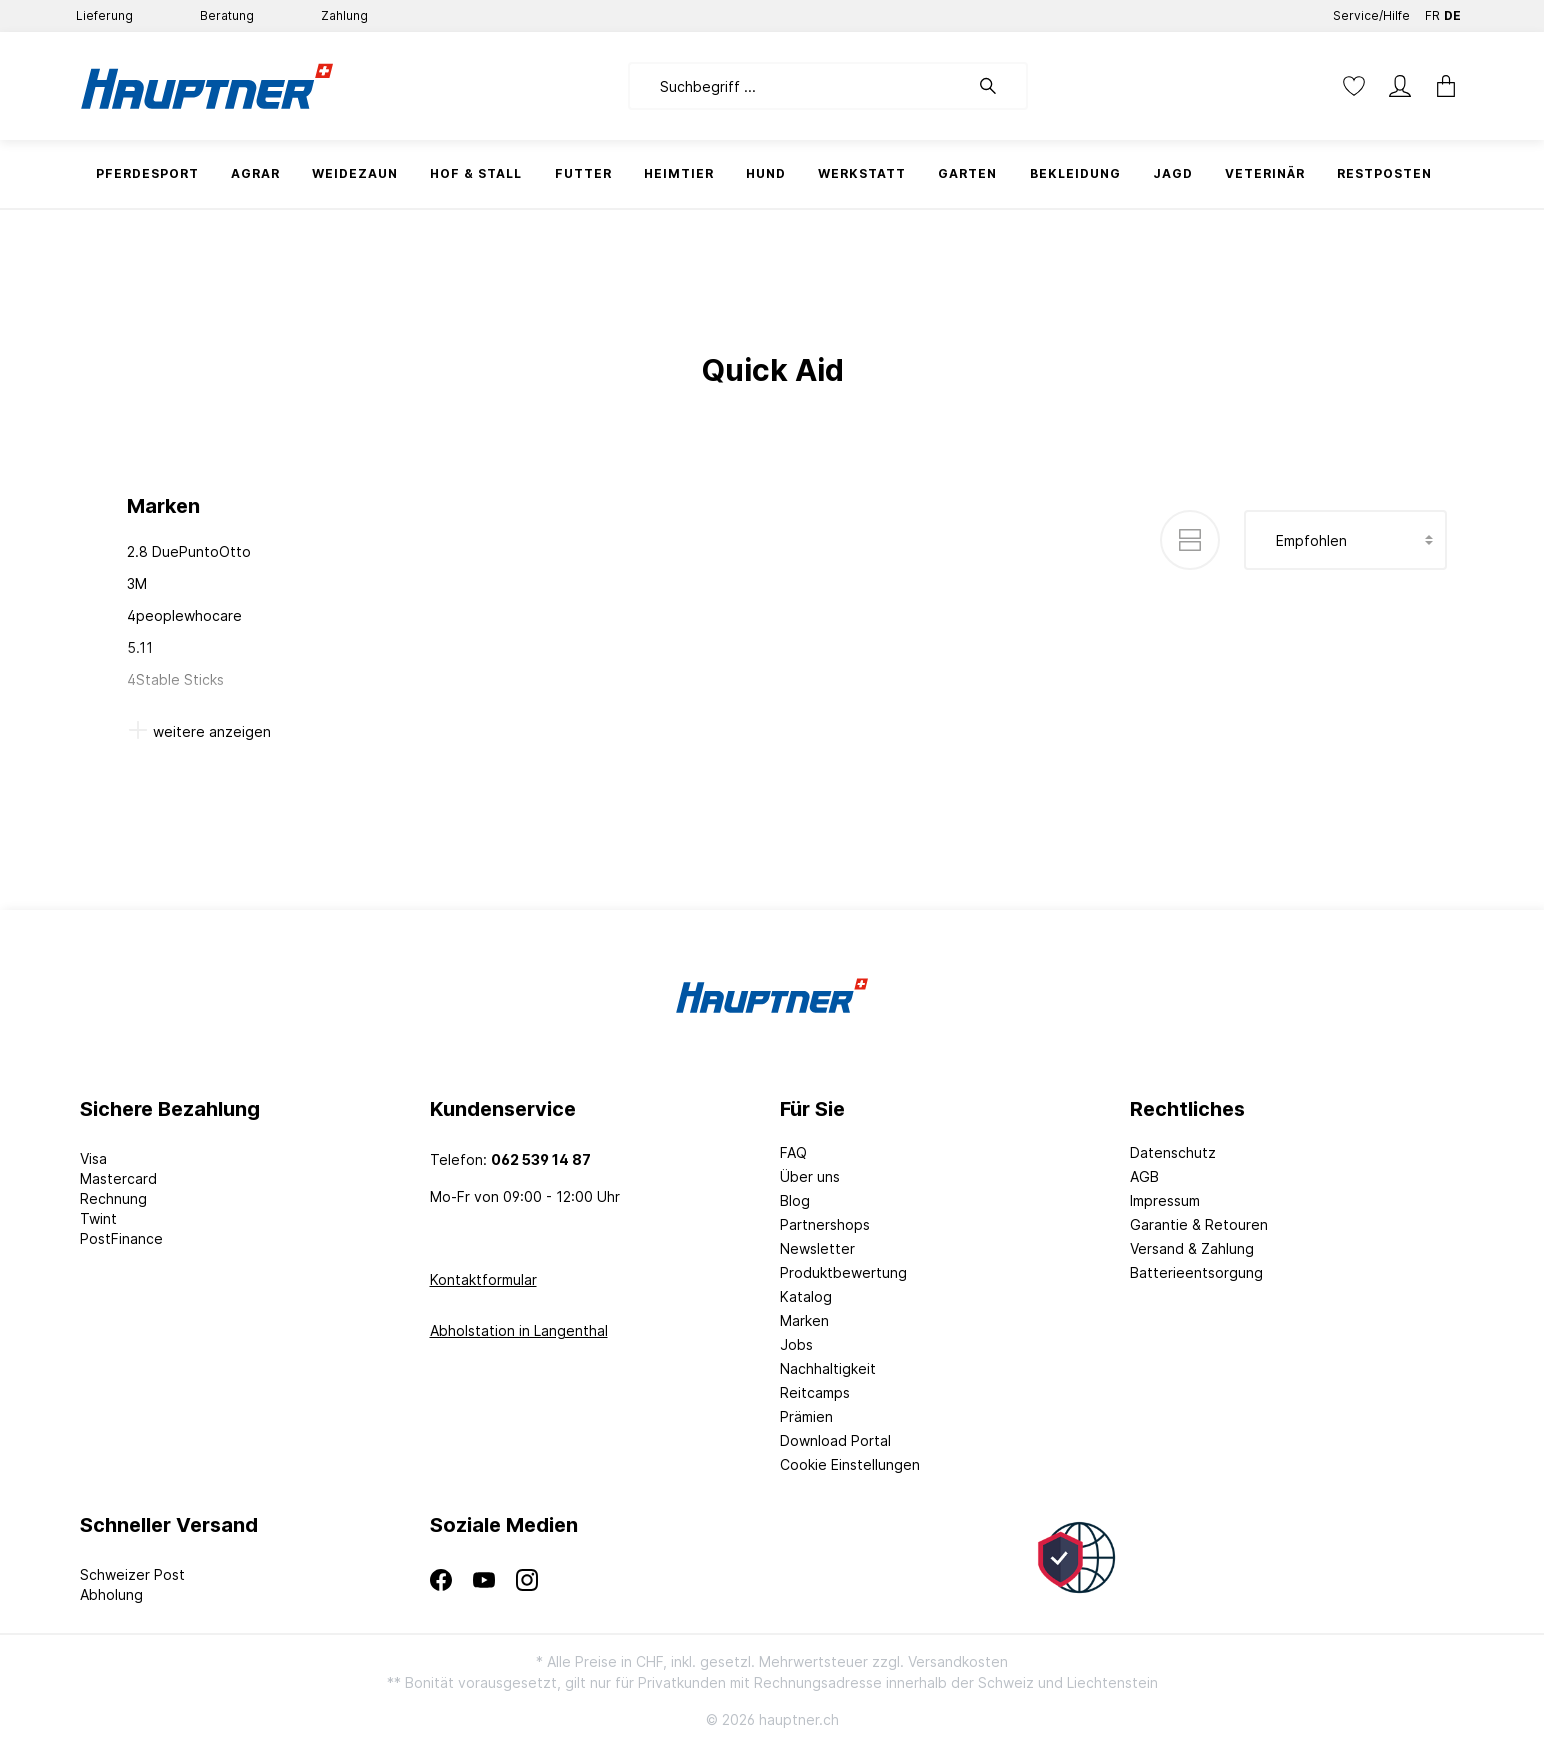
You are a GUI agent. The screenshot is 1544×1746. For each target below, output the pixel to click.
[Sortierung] (1345, 540)
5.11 (140, 647)
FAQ (793, 1152)
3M (137, 583)
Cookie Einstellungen (850, 1464)
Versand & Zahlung (1192, 1248)
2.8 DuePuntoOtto (189, 551)
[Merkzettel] (1354, 86)
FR (1432, 11)
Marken (804, 1320)
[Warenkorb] (1440, 86)
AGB (1144, 1176)
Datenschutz (1173, 1152)
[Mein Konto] (1400, 86)
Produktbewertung (843, 1272)
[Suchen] (998, 86)
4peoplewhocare (184, 615)
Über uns (810, 1176)
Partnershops (825, 1224)
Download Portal (835, 1440)
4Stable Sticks (175, 679)
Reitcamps (815, 1392)
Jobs (796, 1344)
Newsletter (817, 1248)
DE (1452, 11)
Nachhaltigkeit (828, 1368)
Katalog (806, 1296)
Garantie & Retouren (1199, 1224)
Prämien (806, 1416)
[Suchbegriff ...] (798, 86)
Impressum (1165, 1200)
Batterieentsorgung (1196, 1272)
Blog (795, 1200)
